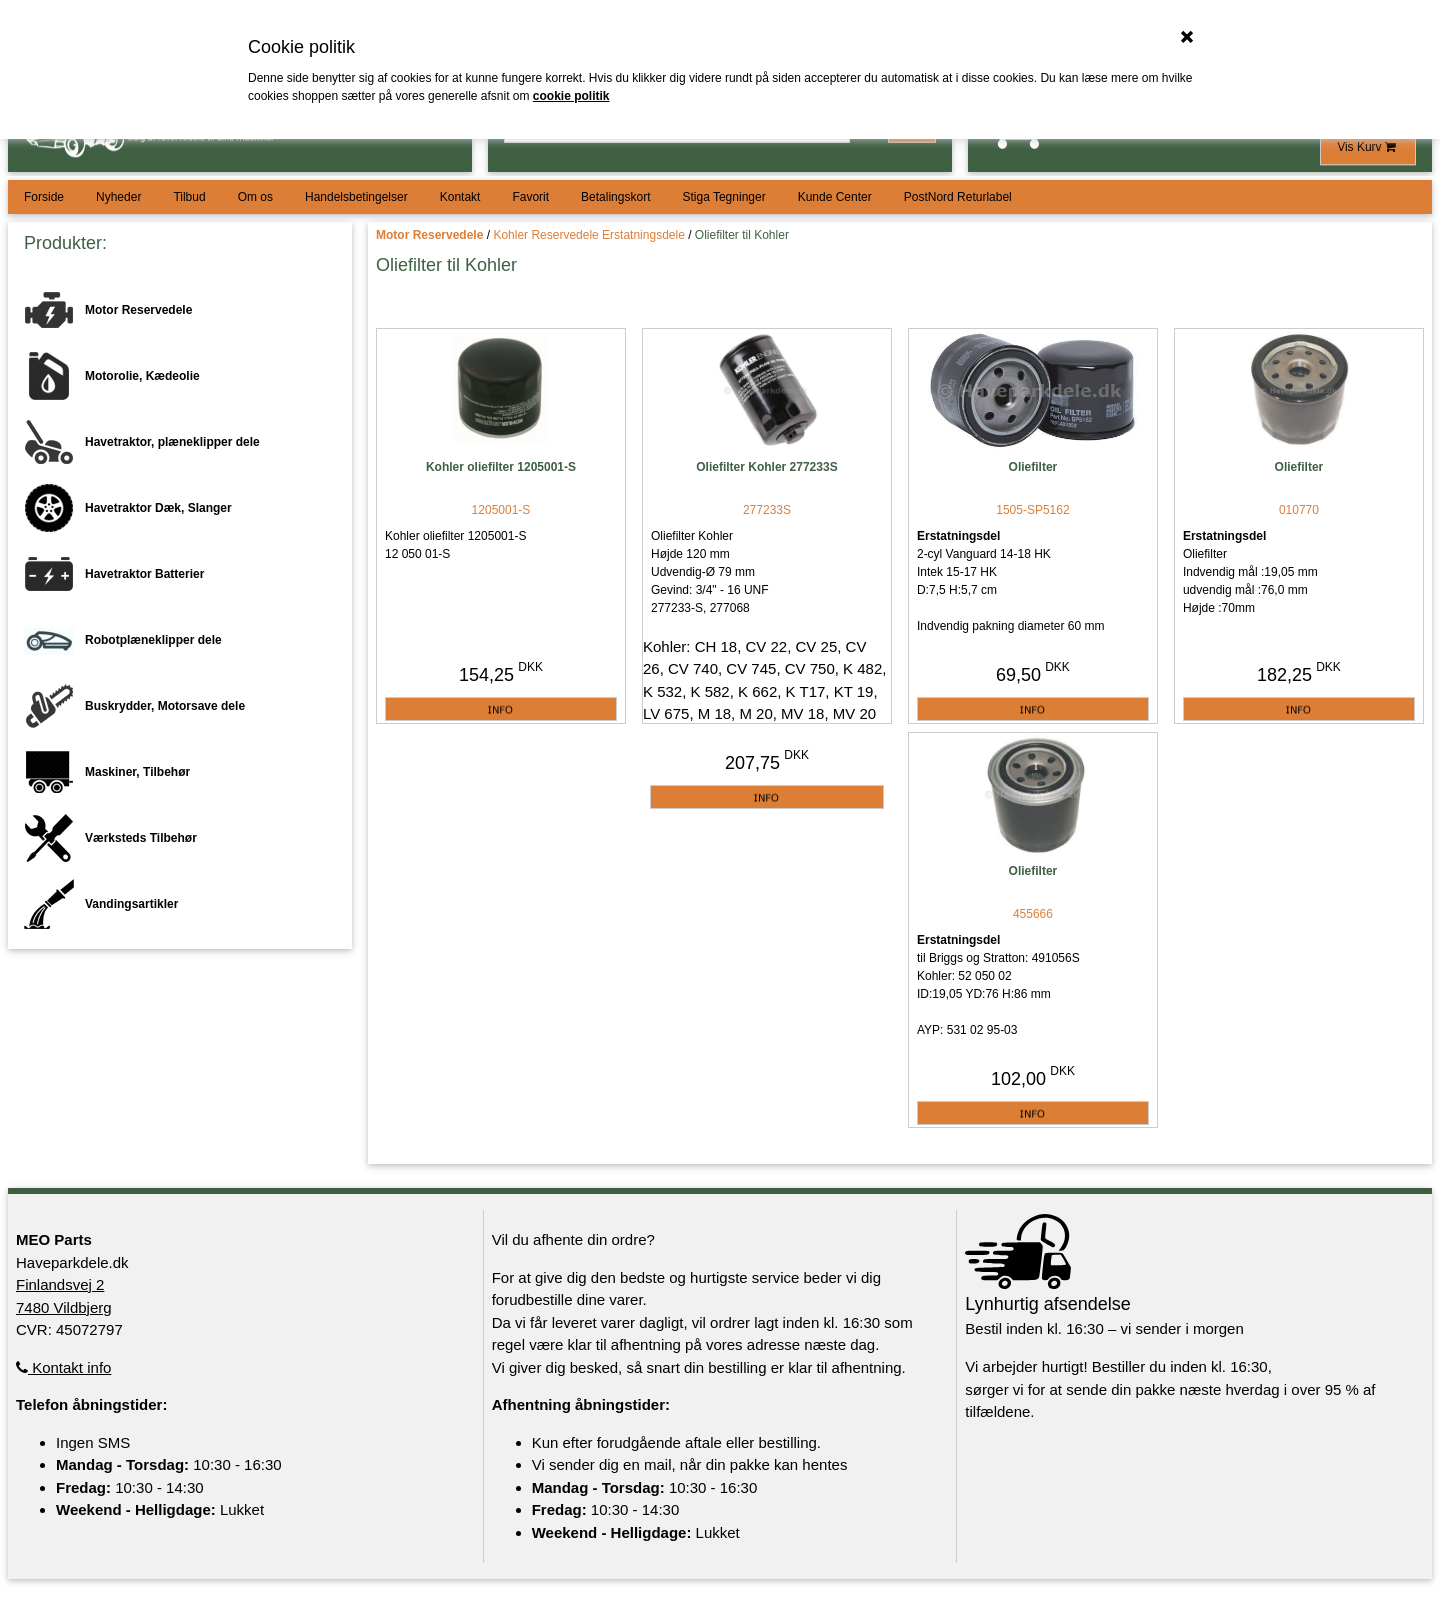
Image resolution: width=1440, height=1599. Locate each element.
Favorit (530, 197)
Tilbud (189, 197)
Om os (255, 197)
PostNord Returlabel (958, 197)
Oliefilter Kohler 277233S (766, 467)
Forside (44, 197)
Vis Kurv (1368, 147)
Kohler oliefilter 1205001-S (501, 467)
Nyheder (118, 197)
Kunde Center (835, 197)
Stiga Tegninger (723, 197)
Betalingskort (615, 197)
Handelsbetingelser (356, 197)
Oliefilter (1033, 467)
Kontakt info (63, 1367)
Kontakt (460, 197)
